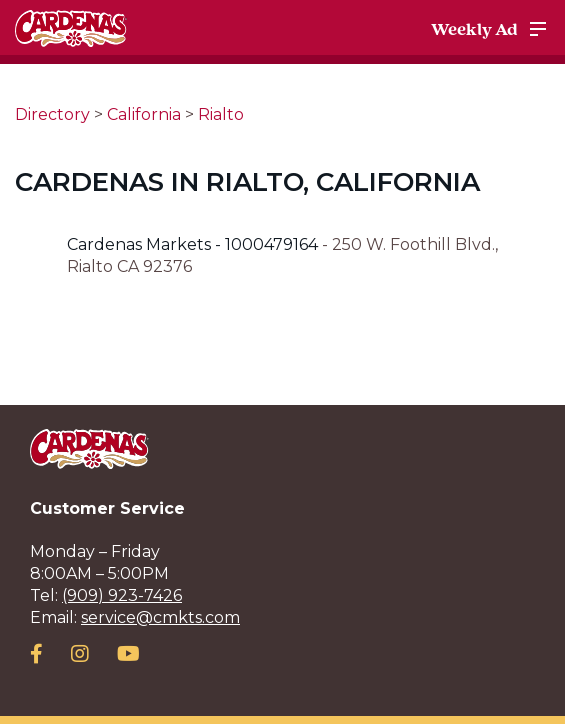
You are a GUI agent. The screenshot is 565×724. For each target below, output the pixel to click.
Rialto (221, 114)
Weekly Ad (474, 29)
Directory (52, 114)
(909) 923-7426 (122, 595)
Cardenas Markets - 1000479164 (194, 244)
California (144, 114)
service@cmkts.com (160, 617)
